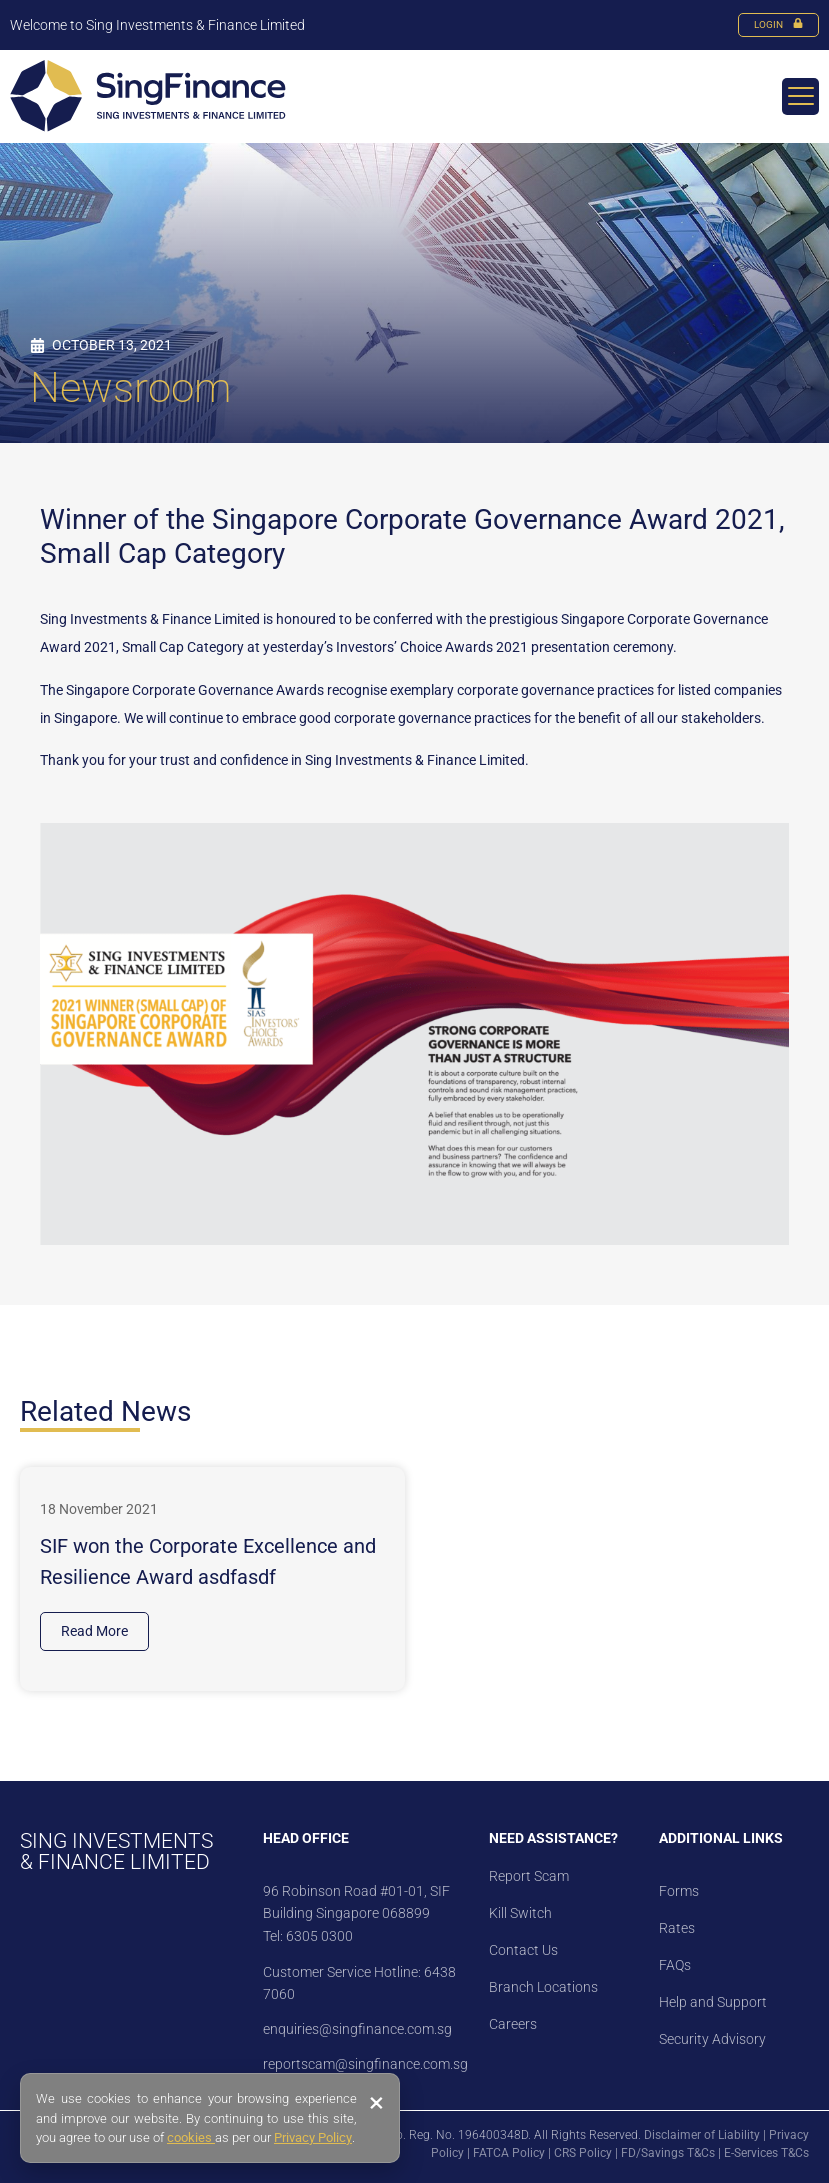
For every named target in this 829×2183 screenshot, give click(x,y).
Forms (679, 1891)
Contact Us (523, 1950)
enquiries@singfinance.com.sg (357, 2029)
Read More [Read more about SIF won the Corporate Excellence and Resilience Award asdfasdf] (94, 1631)
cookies (191, 2137)
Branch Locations (543, 1987)
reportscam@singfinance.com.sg (365, 2064)
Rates (677, 1928)
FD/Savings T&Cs (668, 2153)
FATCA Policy (509, 2153)
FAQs (675, 1965)
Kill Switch (520, 1913)
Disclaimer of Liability (702, 2135)
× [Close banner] (376, 2103)
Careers (513, 2024)
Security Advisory (712, 2039)
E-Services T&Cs (766, 2153)
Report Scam (529, 1876)
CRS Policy (583, 2153)
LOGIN (778, 24)
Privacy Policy (313, 2137)
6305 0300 (319, 1936)
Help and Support (713, 2002)
